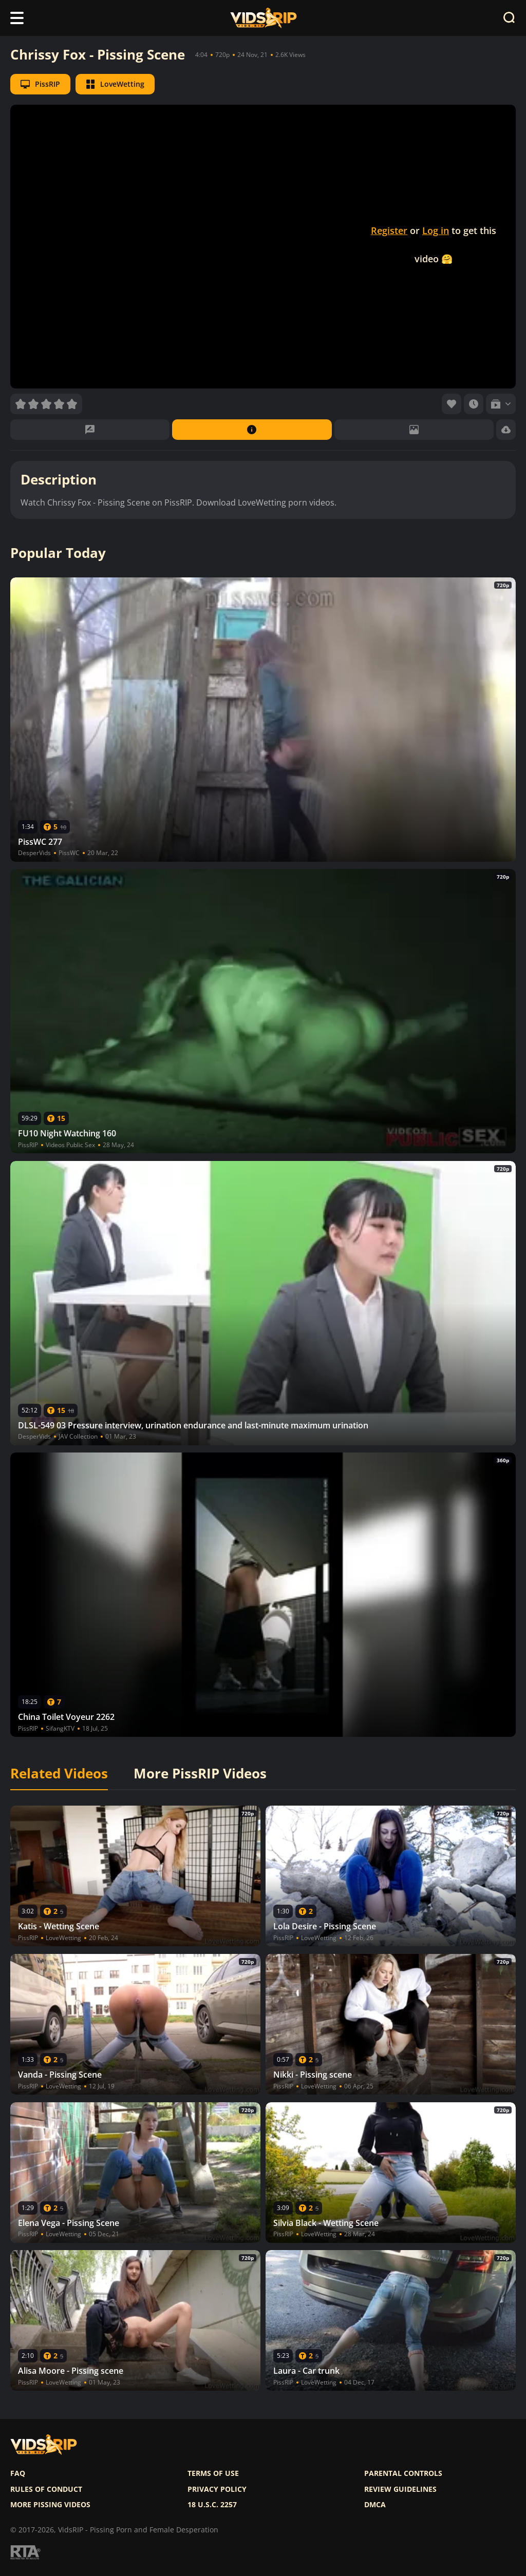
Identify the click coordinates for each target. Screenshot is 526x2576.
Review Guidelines (400, 2489)
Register (389, 230)
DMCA (375, 2504)
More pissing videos (50, 2504)
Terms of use (213, 2473)
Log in (435, 230)
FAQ (17, 2473)
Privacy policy (217, 2489)
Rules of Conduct (46, 2489)
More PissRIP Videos (200, 1774)
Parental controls (403, 2473)
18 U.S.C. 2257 (212, 2504)
